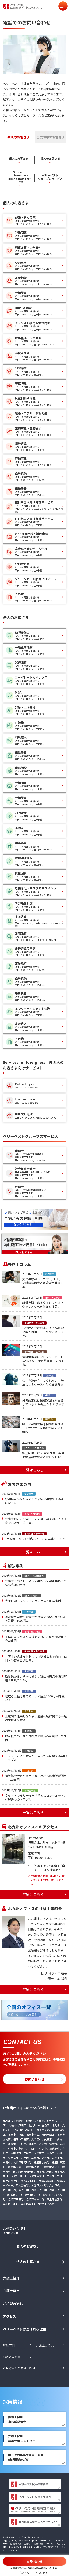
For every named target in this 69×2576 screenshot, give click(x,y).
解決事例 (9, 2345)
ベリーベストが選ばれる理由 (24, 2329)
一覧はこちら (33, 1469)
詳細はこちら (33, 1894)
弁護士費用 (11, 2290)
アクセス (9, 2316)
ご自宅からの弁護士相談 (19, 2368)
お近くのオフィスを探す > (34, 2572)
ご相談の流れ (13, 2303)
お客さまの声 (12, 2357)
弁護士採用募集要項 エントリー (21, 2438)
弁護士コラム (45, 2345)
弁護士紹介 (11, 2278)
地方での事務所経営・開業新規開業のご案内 (25, 2457)
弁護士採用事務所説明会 (17, 2419)
